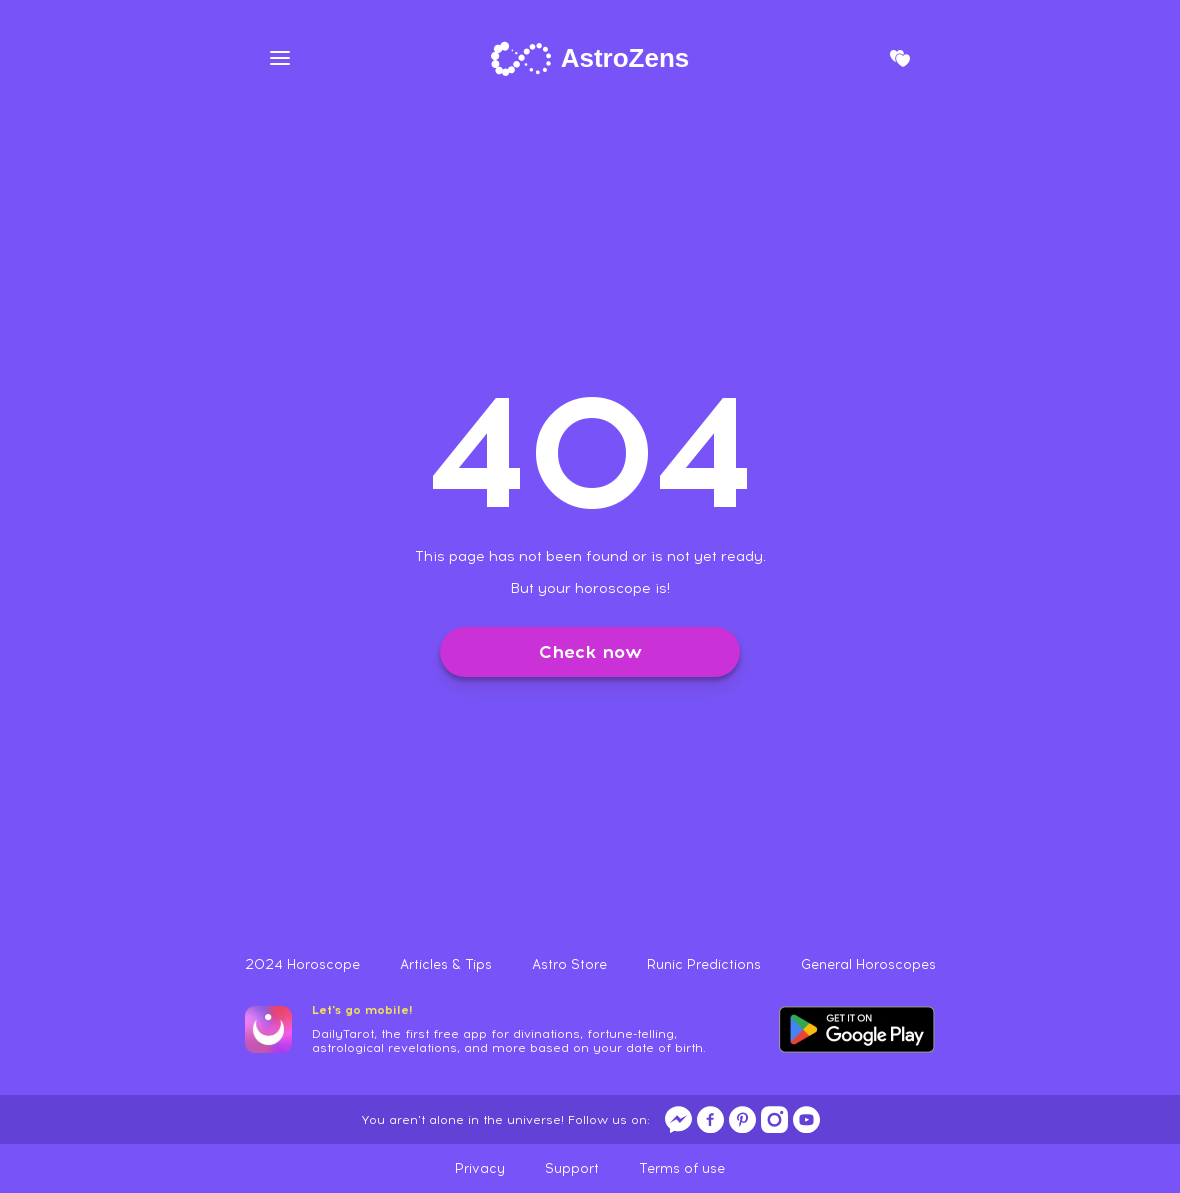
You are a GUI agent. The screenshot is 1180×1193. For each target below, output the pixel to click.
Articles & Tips (446, 964)
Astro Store (569, 964)
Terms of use (682, 1168)
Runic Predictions (704, 964)
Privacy (480, 1168)
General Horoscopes (868, 964)
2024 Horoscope (302, 964)
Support (572, 1168)
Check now (590, 652)
